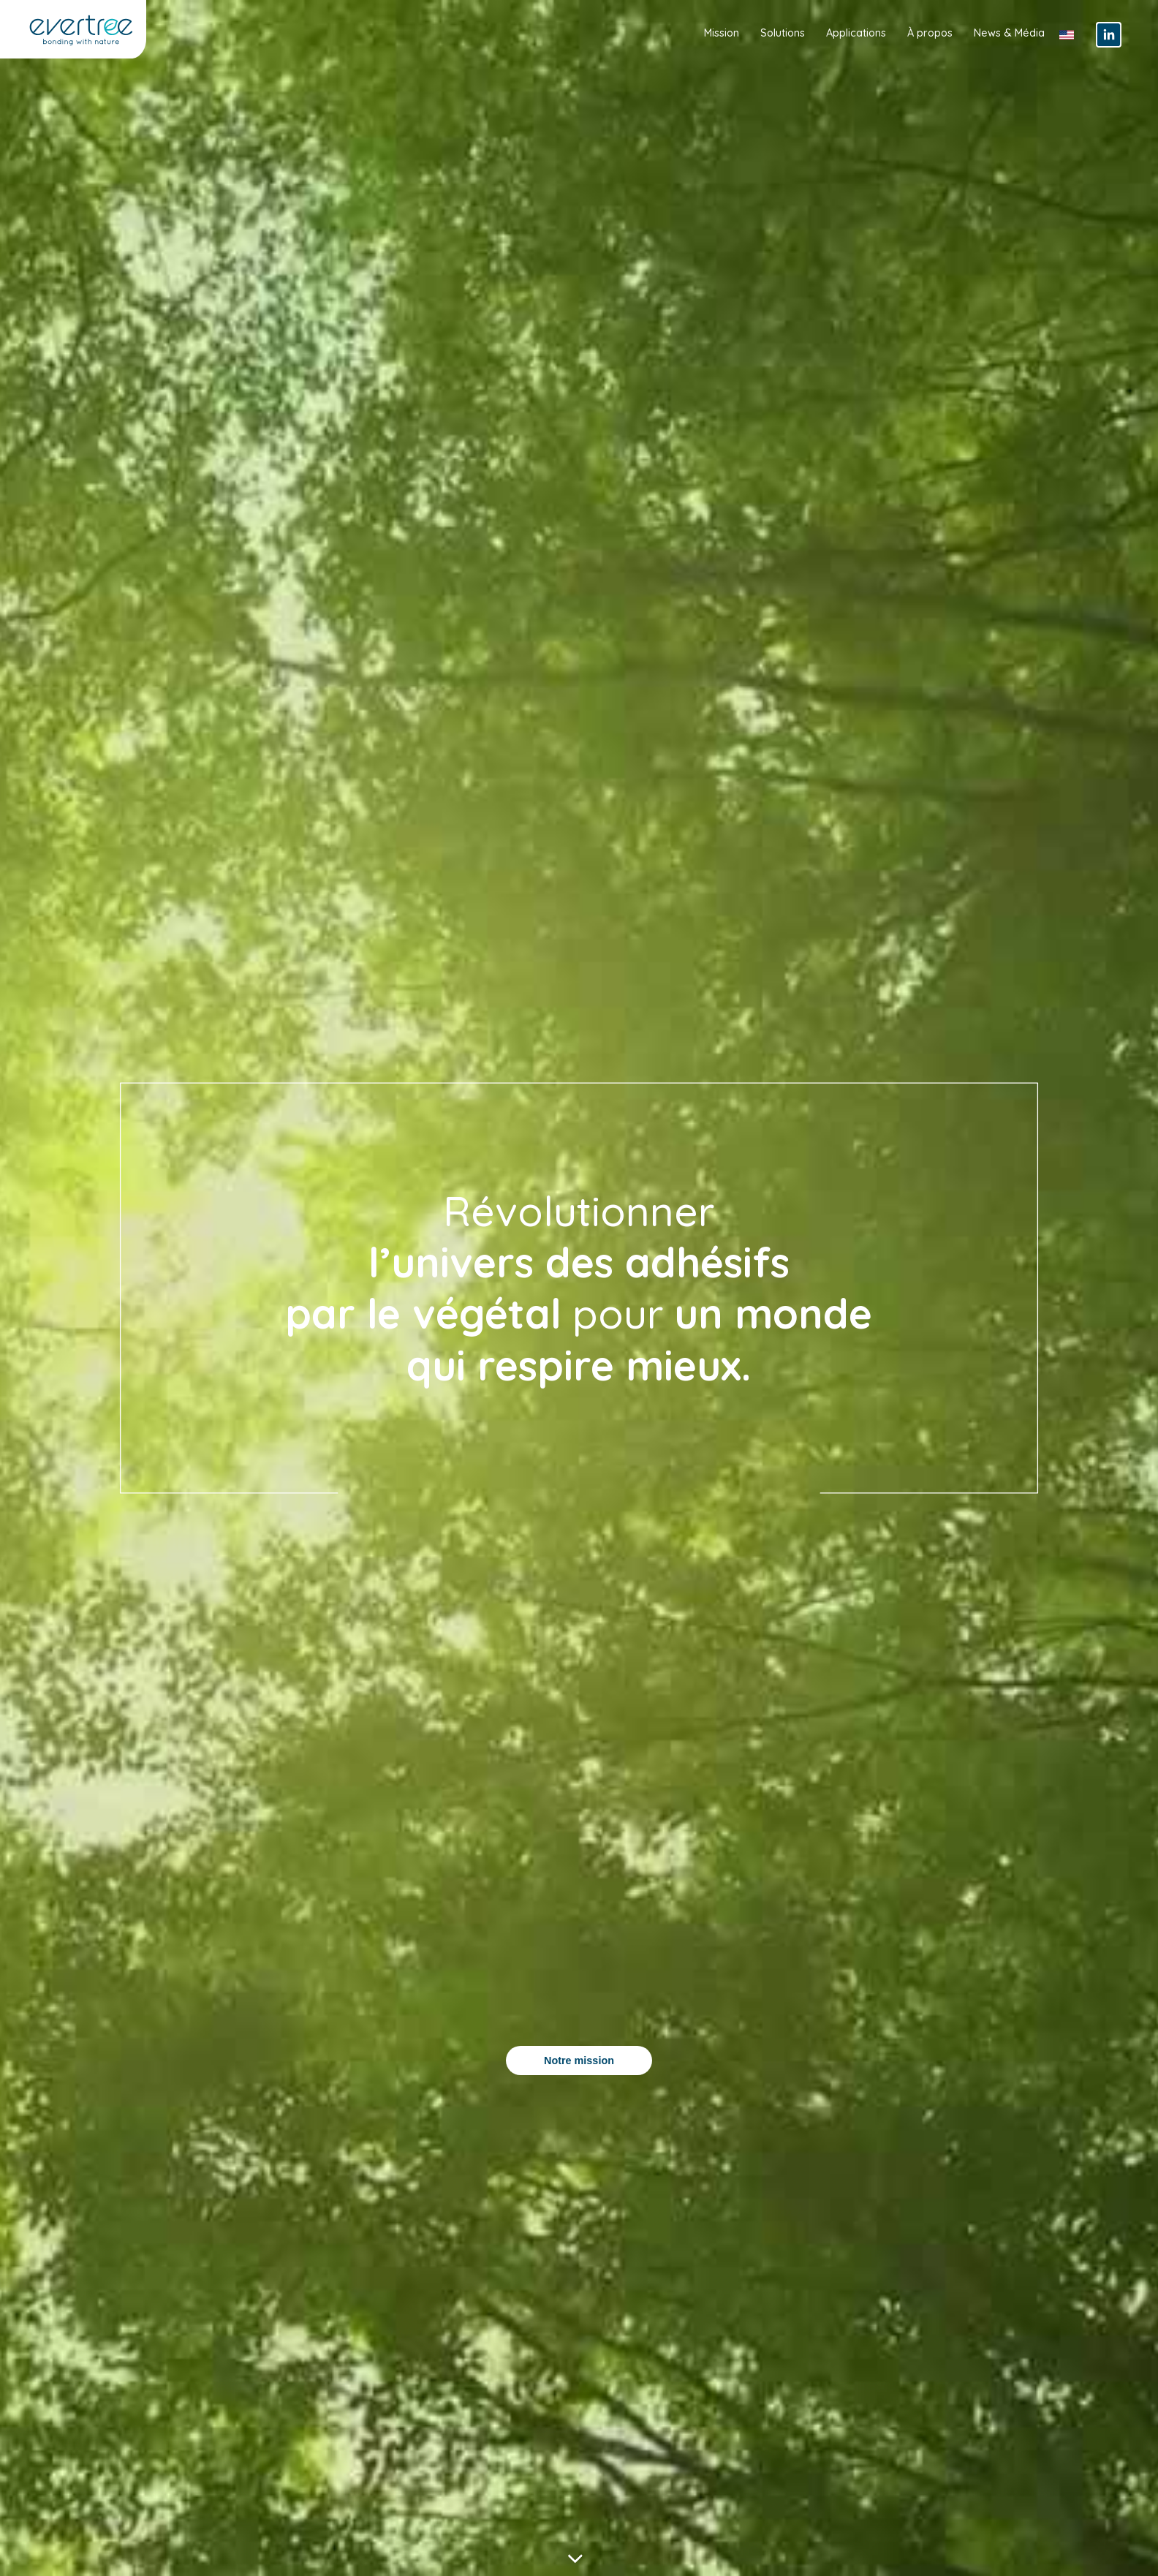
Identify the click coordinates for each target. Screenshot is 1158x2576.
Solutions (782, 32)
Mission (721, 32)
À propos (930, 32)
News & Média (1009, 32)
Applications (856, 32)
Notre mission (579, 2060)
